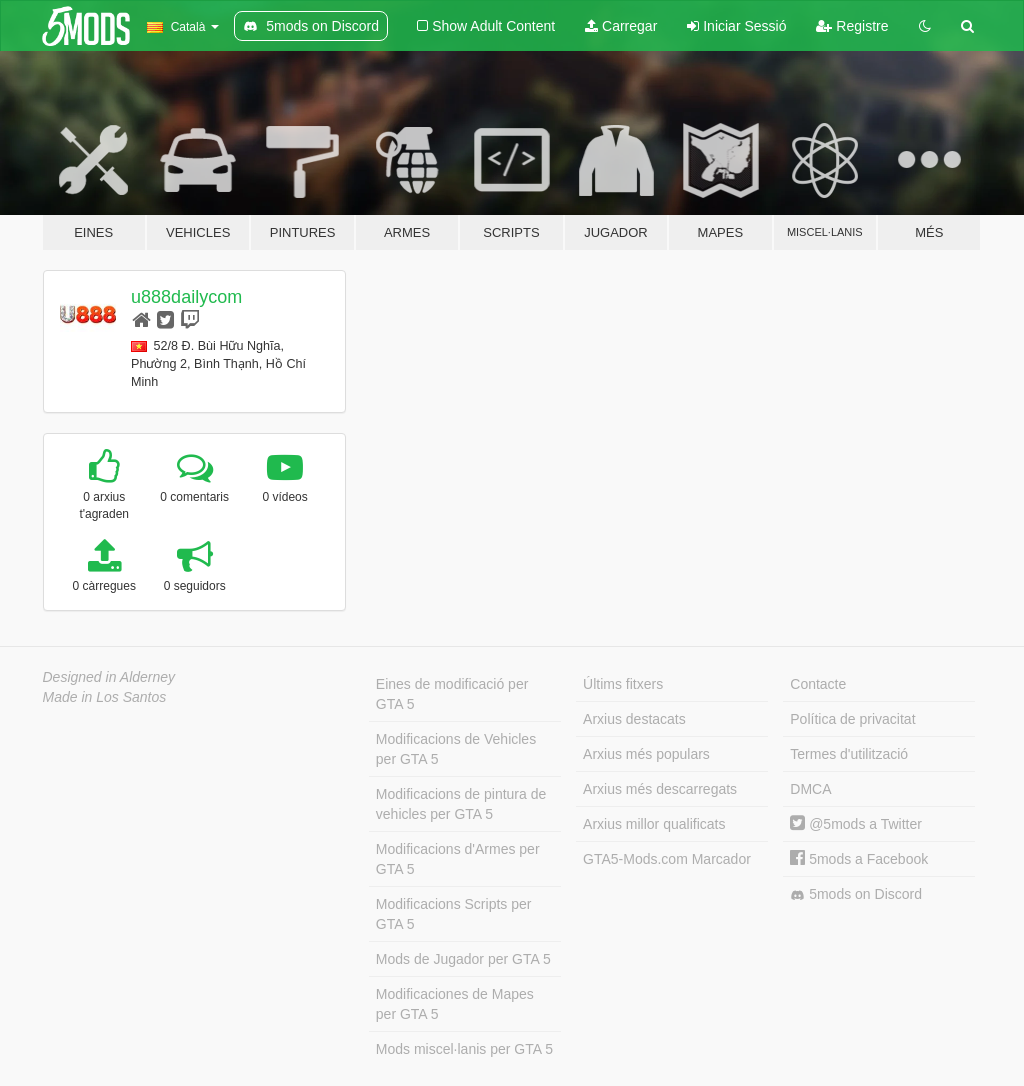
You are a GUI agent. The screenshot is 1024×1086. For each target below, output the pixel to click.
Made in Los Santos (105, 697)
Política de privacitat (852, 719)
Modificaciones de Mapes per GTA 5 (455, 1004)
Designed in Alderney (109, 677)
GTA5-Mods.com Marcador (667, 859)
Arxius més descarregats (660, 789)
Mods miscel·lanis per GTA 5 (464, 1049)
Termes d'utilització (849, 754)
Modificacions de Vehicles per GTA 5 (456, 749)
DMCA (810, 789)
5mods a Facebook (859, 859)
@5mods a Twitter (856, 824)
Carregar (621, 26)
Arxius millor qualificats (654, 824)
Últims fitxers (623, 684)
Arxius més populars (646, 754)
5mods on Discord (856, 894)
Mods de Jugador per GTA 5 (463, 959)
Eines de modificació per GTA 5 (452, 694)
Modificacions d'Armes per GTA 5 (458, 859)
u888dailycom (186, 297)
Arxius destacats (634, 719)
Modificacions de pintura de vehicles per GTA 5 (461, 804)
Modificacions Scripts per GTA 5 (454, 914)
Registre (852, 26)
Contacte (818, 684)
